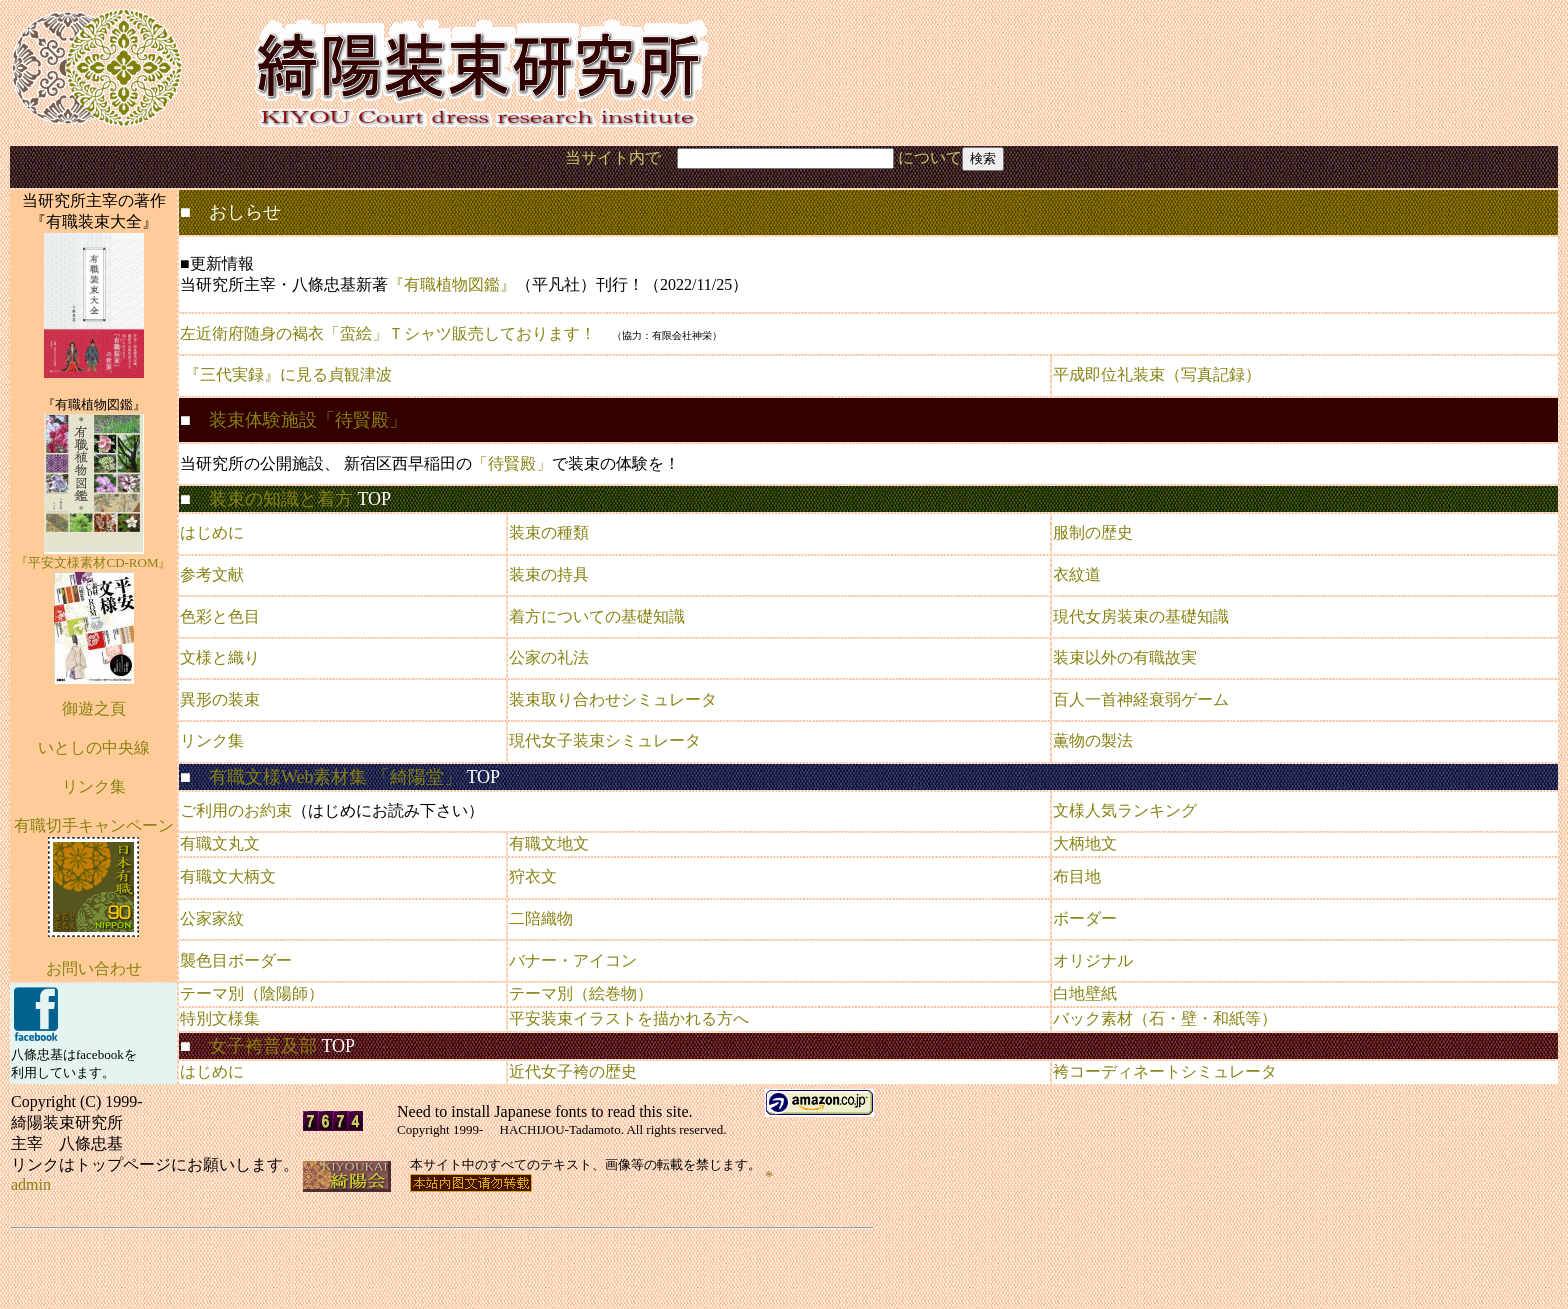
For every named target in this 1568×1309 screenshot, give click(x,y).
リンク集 (212, 740)
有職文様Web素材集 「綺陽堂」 (335, 777)
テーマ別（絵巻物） (581, 993)
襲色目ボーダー (236, 960)
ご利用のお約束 (236, 810)
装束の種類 (549, 532)
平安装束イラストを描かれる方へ (629, 1018)
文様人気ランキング (1125, 810)
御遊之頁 (94, 708)
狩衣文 (533, 876)
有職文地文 (549, 843)
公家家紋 (212, 918)
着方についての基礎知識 (597, 616)
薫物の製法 (1093, 740)
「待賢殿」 (512, 463)
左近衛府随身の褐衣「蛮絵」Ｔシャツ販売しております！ (388, 333)
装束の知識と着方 (281, 499)
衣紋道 (1077, 574)
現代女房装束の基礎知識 (1141, 616)
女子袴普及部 (263, 1046)
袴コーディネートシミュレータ (1165, 1071)
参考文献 (212, 574)
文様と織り (220, 657)
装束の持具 (549, 574)
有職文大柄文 (228, 876)
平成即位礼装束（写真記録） (1157, 374)
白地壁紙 (1085, 993)
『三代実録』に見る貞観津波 (288, 374)
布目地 (1077, 876)
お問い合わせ (94, 968)
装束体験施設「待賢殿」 (308, 420)
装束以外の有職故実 (1125, 657)
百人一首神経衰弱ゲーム (1141, 699)
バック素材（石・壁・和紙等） (1165, 1018)
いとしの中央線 (94, 747)
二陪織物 (541, 918)
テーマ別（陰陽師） (252, 993)
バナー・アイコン (573, 960)
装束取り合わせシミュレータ (613, 699)
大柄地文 (1085, 843)
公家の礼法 (549, 657)
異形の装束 (220, 699)
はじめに (212, 532)
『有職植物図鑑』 (452, 284)
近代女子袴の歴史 (573, 1071)
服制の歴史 (1093, 532)
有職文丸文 (220, 843)
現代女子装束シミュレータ (605, 740)
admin (31, 1184)
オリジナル (1093, 960)
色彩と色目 (220, 616)
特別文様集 (220, 1018)
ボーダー (1085, 918)
